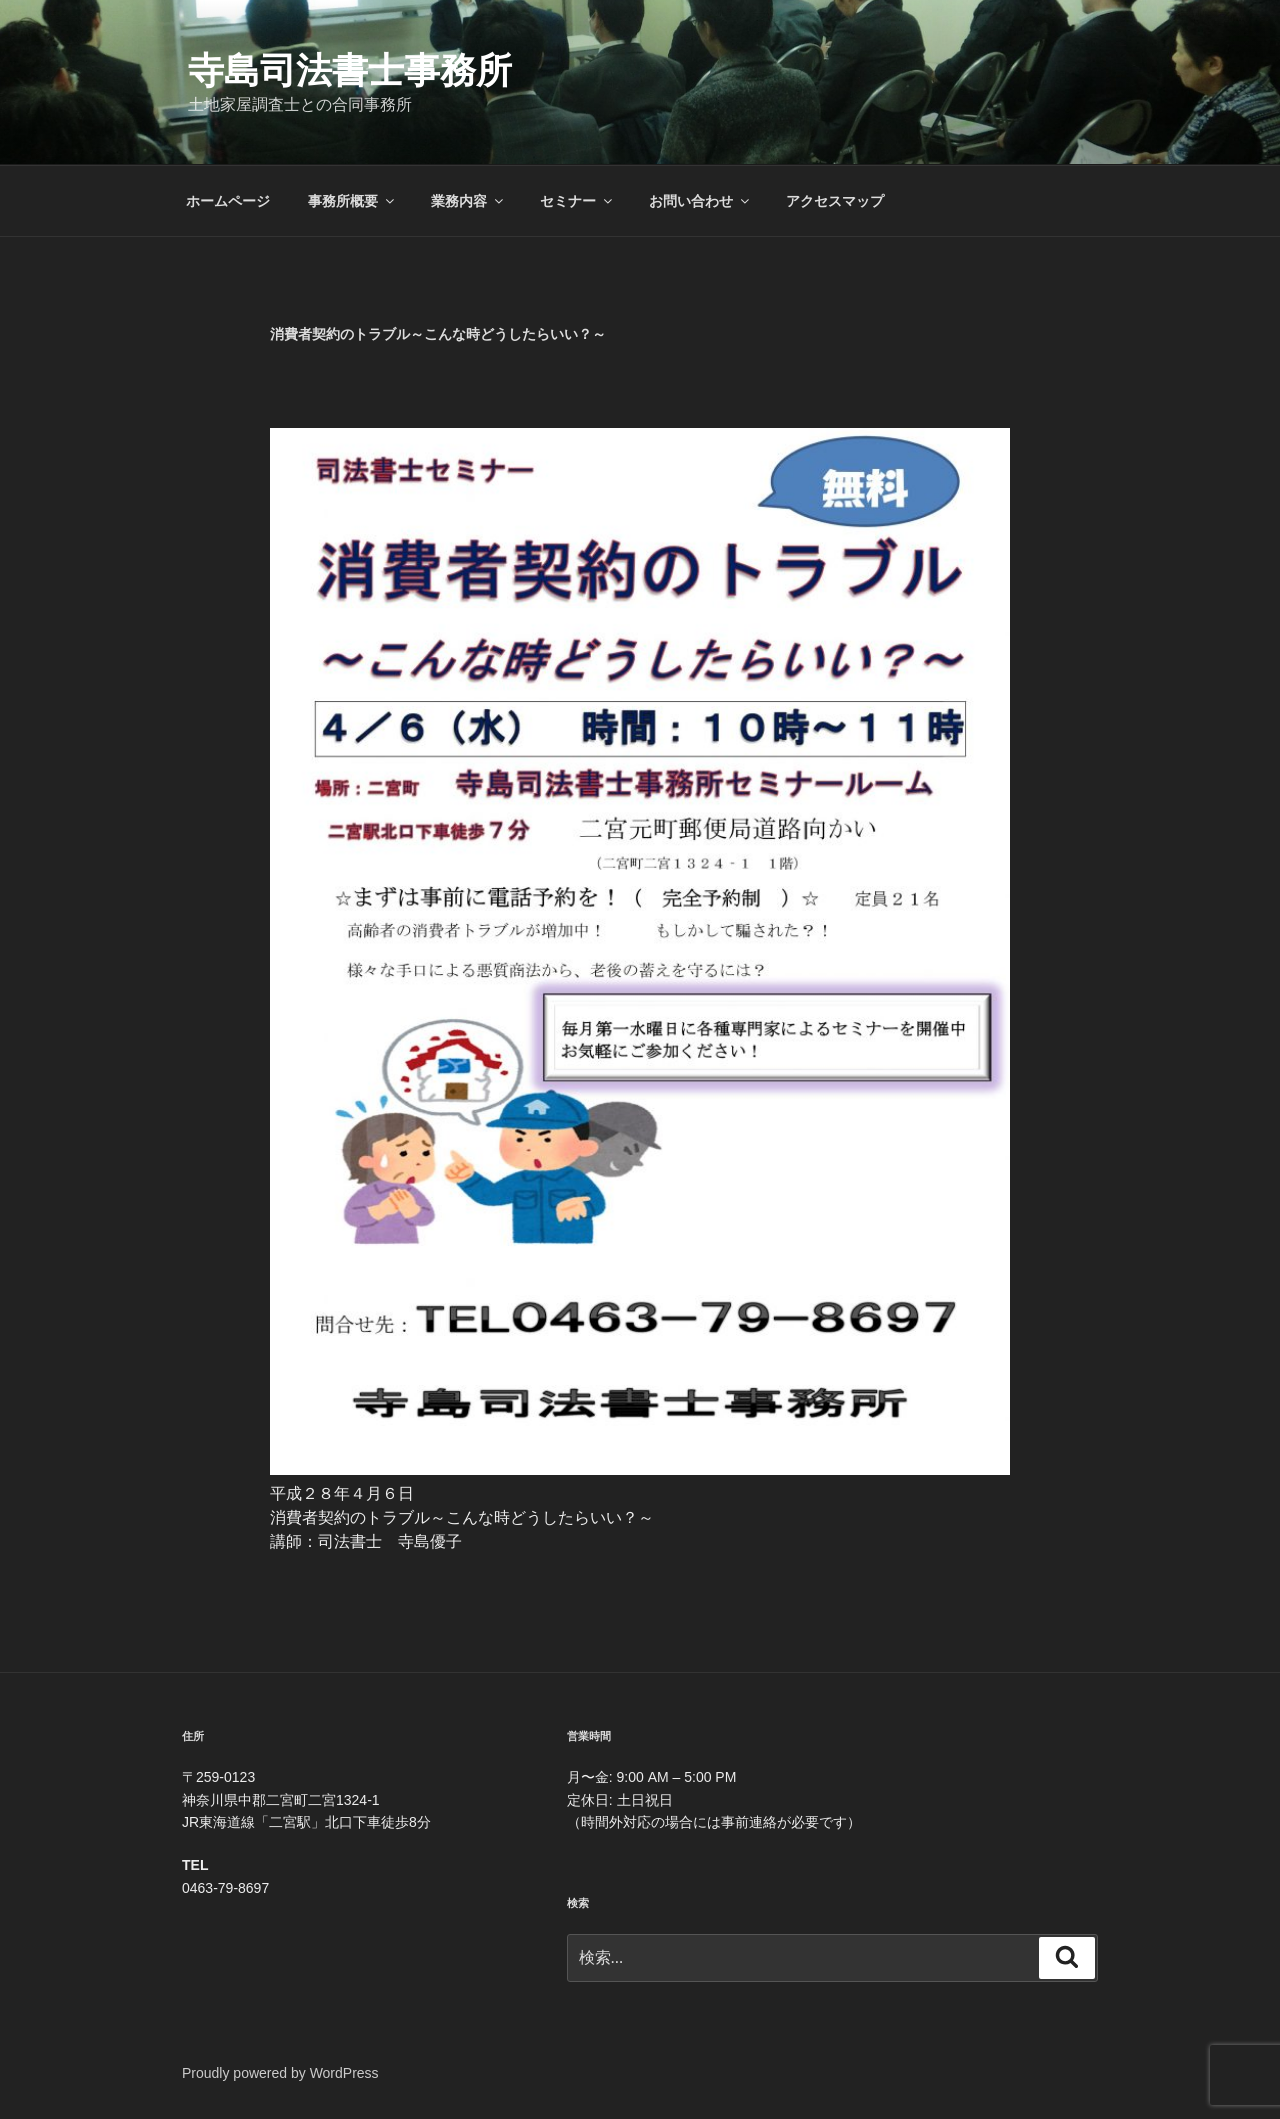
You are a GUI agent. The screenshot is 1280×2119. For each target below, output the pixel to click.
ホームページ (228, 201)
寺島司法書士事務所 (350, 70)
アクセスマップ (835, 201)
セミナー (577, 201)
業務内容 (468, 201)
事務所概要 (352, 201)
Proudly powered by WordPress (280, 2073)
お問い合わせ (700, 201)
